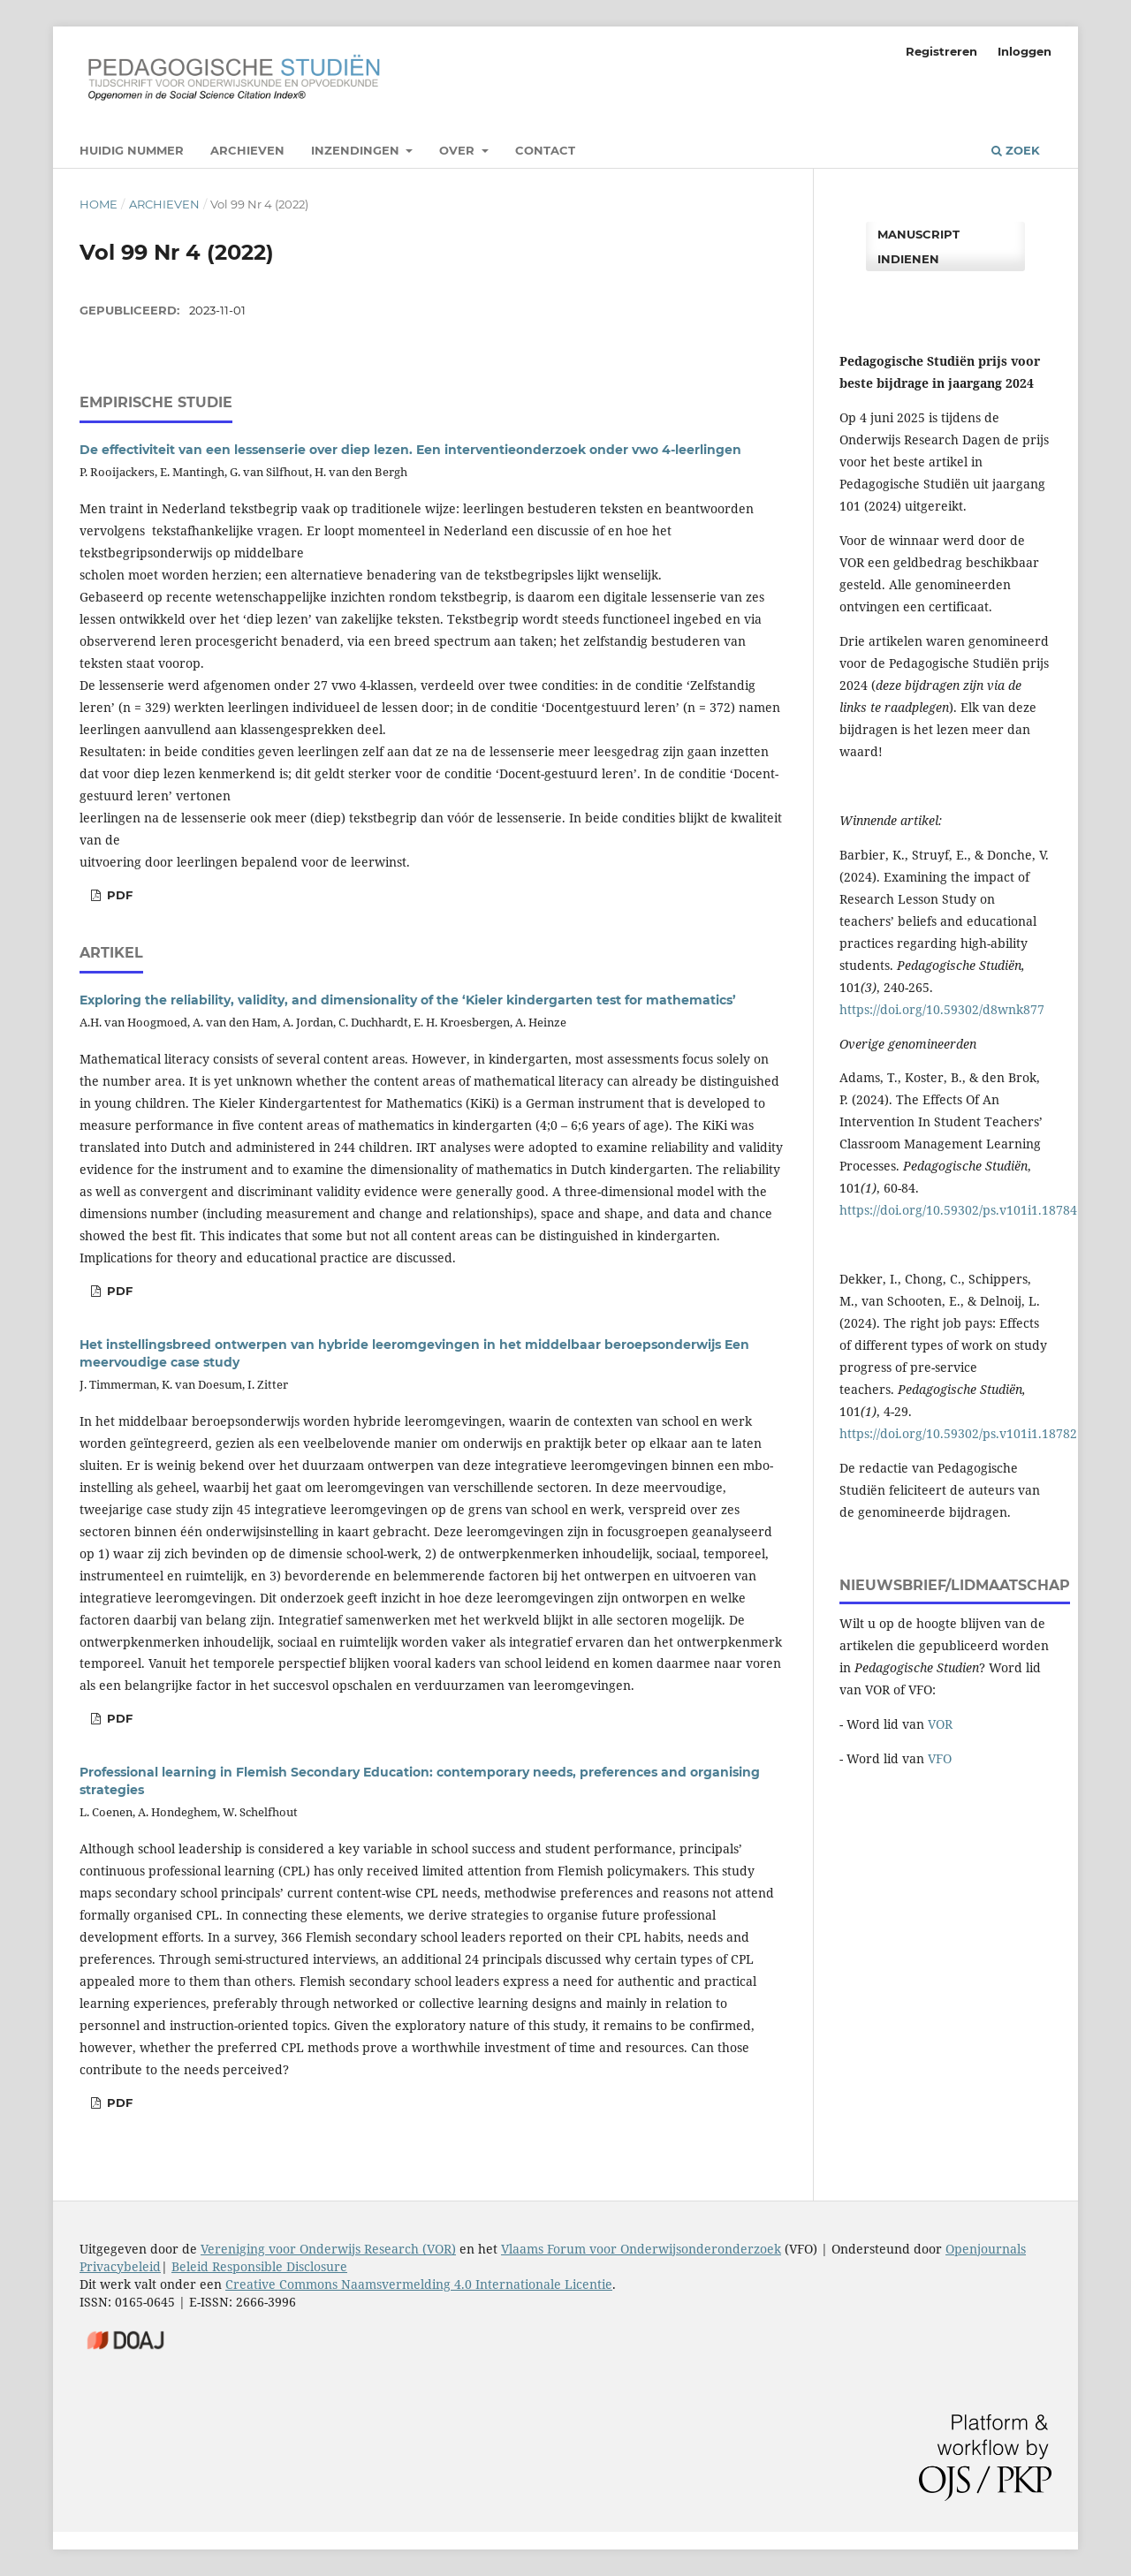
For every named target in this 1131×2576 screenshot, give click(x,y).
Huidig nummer (132, 150)
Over (458, 150)
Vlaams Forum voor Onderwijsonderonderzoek (641, 2248)
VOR (940, 1724)
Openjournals (985, 2248)
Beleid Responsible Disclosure (259, 2266)
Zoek (1015, 150)
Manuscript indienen (918, 246)
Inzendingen (357, 150)
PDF (118, 1291)
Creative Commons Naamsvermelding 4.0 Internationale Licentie (418, 2284)
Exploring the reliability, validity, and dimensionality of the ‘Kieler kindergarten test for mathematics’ (408, 1000)
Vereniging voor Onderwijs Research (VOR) (328, 2248)
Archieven (247, 150)
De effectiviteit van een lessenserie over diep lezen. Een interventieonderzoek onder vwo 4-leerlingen (410, 450)
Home (99, 204)
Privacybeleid (120, 2266)
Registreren (941, 51)
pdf (118, 895)
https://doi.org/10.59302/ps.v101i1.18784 (958, 1209)
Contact (545, 150)
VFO (940, 1758)
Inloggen (1024, 51)
